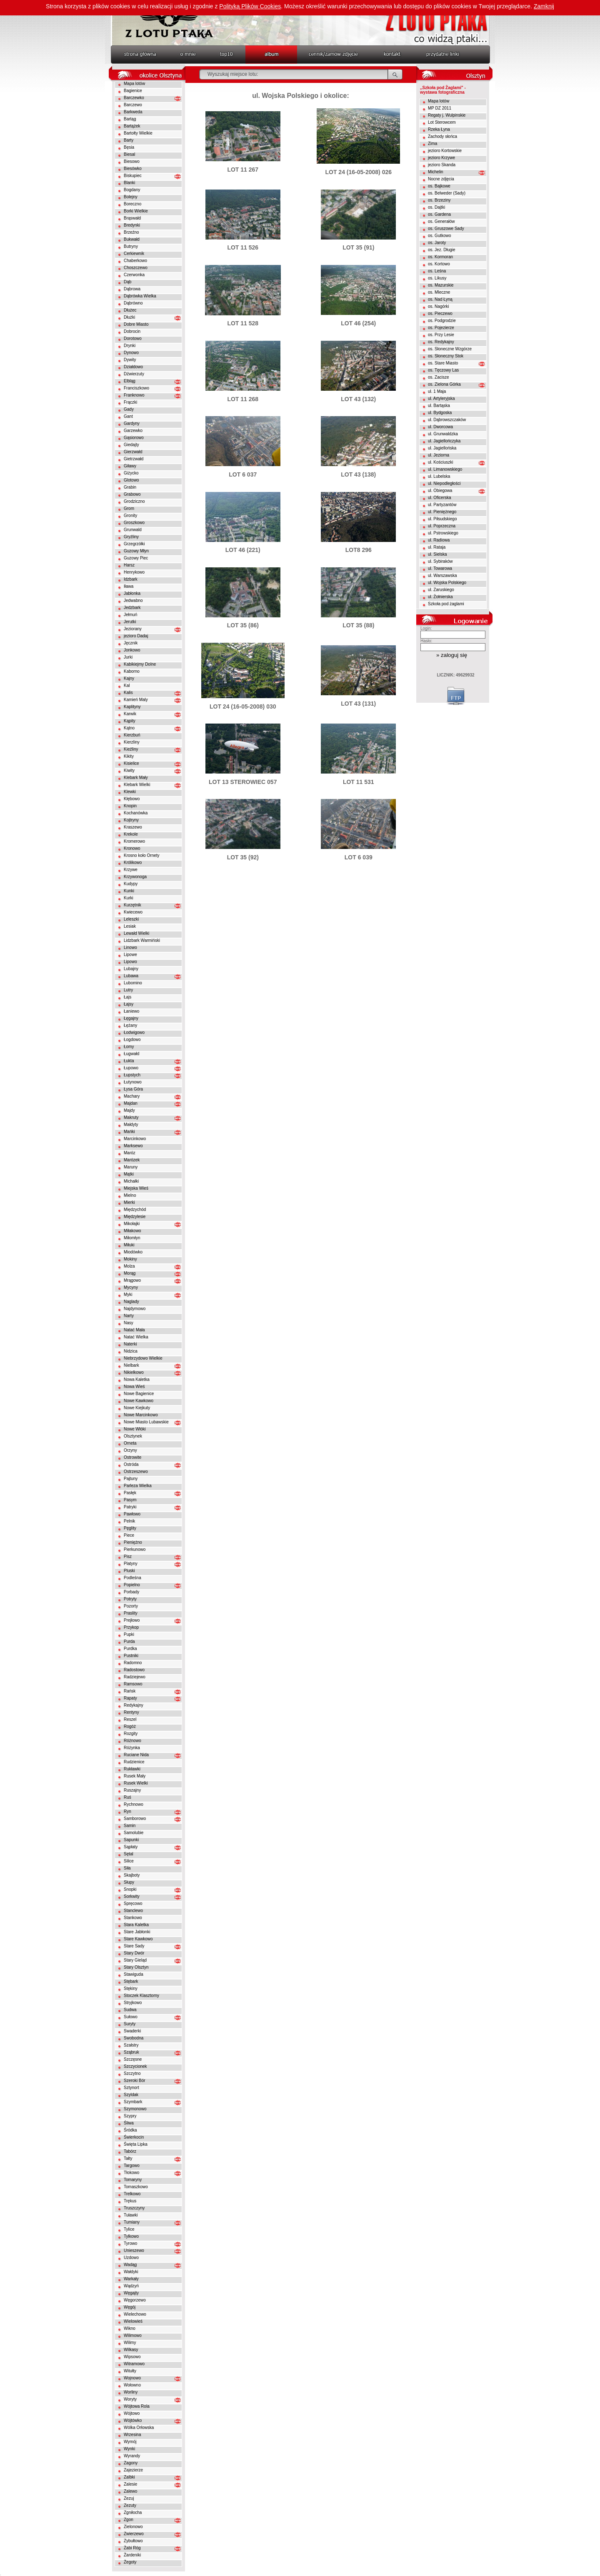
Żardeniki (132, 2555)
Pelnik (129, 1521)
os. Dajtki (436, 207)
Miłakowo (132, 1230)
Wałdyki (131, 2271)
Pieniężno (133, 1542)
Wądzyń (131, 2286)
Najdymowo (134, 1308)
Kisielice (131, 763)
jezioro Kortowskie (445, 150)
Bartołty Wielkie (138, 133)
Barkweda (133, 112)
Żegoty (130, 2562)
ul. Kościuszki (440, 462)
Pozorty (131, 1606)
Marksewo (133, 1145)
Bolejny (131, 197)
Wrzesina (132, 2434)
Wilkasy (131, 2349)
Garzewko (133, 430)
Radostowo (134, 1669)
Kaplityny (132, 706)
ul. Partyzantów (442, 504)
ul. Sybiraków (440, 561)
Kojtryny (131, 820)
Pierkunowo (134, 1549)
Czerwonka (134, 274)
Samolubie (133, 1832)
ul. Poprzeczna (441, 526)
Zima (432, 143)
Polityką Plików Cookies (250, 6)
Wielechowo (135, 2314)
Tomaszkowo (136, 2186)
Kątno (129, 728)
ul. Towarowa (440, 568)
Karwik (130, 713)
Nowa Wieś (134, 1386)
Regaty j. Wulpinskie (446, 115)
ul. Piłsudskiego (442, 519)
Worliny (131, 2392)
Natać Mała (134, 1330)
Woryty (130, 2399)
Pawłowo (132, 1514)
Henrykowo (134, 572)
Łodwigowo (134, 1032)
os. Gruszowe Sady (446, 228)
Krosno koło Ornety (142, 855)
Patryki (130, 1507)
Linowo (130, 947)
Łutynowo (133, 1082)
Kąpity (129, 721)
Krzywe (131, 869)
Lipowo (130, 961)
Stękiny (131, 1988)
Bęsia (129, 147)
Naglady (131, 1301)
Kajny (129, 678)
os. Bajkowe (439, 186)
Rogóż (130, 1726)
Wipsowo (132, 2356)
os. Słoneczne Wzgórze (450, 349)
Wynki (129, 2448)
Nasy (128, 1322)
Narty (129, 1315)
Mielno (130, 1195)
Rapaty (130, 1698)
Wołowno (132, 2385)
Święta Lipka (136, 2144)
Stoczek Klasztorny (141, 1995)
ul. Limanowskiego (445, 469)
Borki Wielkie (136, 211)
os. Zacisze (438, 377)
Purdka (130, 1648)
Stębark (131, 1981)
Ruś (127, 1797)
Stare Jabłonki (137, 1932)
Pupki (129, 1634)
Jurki (128, 657)
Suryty (129, 2024)
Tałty (128, 2158)
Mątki (129, 1174)
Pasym (130, 1500)
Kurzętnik (132, 905)
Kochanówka (136, 813)
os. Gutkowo (439, 235)
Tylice (129, 2229)
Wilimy (130, 2342)
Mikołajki (132, 1223)
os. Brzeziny (439, 200)
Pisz (128, 1556)
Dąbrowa (132, 289)
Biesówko (133, 168)
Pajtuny (131, 1478)
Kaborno (132, 671)
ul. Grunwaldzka (443, 434)
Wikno (129, 2328)
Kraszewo (133, 827)
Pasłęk (130, 1492)
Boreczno (132, 204)
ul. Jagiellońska (442, 448)
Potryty (130, 1599)
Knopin (130, 806)
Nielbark (131, 1365)
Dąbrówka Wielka (140, 296)
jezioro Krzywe (441, 157)
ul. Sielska (437, 554)
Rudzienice (134, 1762)
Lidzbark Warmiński (142, 940)
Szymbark (133, 2101)
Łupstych (132, 1075)
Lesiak (130, 926)
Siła (127, 1868)
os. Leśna (437, 271)
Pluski (129, 1570)
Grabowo (132, 494)
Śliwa (129, 2123)
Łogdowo (132, 1039)
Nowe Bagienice (139, 1393)
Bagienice (133, 90)
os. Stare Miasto (443, 363)
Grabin (130, 487)
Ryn (127, 1811)
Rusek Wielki (136, 1783)
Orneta (130, 1443)
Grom (129, 508)
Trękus (130, 2201)
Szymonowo (135, 2109)
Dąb (127, 282)
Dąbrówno (133, 303)
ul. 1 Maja (437, 391)
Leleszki (131, 919)
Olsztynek (133, 1436)
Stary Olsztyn (136, 1967)
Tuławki (131, 2215)
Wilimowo (133, 2335)
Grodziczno (134, 501)
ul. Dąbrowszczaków (447, 419)
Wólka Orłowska (139, 2427)
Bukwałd (132, 239)
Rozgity (131, 1733)
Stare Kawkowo (138, 1939)
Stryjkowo (133, 2002)
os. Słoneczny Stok (445, 356)
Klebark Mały (136, 777)
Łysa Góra (133, 1089)
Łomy (129, 1046)
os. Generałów (441, 221)
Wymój (130, 2441)
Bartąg (130, 119)
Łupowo (131, 1068)
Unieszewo (134, 2250)
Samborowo (135, 1818)
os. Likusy (437, 278)
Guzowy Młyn (136, 551)
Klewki (130, 791)
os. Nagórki (438, 306)
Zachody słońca (442, 136)
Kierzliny (132, 742)
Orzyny (130, 1450)
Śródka (130, 2130)
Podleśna (132, 1577)
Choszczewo (136, 267)
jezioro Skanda (441, 164)
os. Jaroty (437, 242)
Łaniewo (131, 1011)
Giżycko (131, 473)
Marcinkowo (135, 1138)
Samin (129, 1825)
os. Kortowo (439, 264)
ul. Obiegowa (440, 490)
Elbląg (129, 381)
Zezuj (129, 2498)
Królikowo (133, 862)
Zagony (131, 2463)
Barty (128, 140)
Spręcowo (133, 1903)
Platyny (131, 1563)
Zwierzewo (134, 2533)
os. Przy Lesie (441, 334)
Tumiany (132, 2222)
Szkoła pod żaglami (446, 604)
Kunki (129, 891)
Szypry (130, 2116)
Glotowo (131, 480)
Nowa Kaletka (137, 1379)
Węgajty (131, 2293)
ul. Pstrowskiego (443, 533)
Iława (128, 586)
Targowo (132, 2165)
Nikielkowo (134, 1372)
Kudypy (131, 883)
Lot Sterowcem (442, 122)
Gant (128, 416)
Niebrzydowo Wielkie (143, 1358)
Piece (129, 1535)
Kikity (129, 756)
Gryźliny (131, 536)
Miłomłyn (132, 1238)
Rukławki (132, 1769)
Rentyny (131, 1712)
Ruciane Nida (136, 1754)
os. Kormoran (440, 257)
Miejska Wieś (136, 1188)
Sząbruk (131, 2052)
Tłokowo (131, 2172)
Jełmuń (130, 614)
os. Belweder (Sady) (446, 193)
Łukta (129, 1060)
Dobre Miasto (136, 324)
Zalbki (129, 2477)
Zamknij (544, 6)
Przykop (131, 1627)
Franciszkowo (136, 388)
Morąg (129, 1273)
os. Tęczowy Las (443, 370)
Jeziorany (133, 629)
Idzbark (131, 579)
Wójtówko (133, 2420)
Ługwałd (131, 1053)
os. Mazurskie (441, 285)
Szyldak (131, 2094)
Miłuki (129, 1245)
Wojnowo (132, 2378)
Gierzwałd (133, 451)
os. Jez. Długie (441, 249)
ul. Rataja (436, 547)
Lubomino (133, 983)
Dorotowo (133, 338)
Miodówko (133, 1252)
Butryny (131, 246)
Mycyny (131, 1287)
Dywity (130, 359)
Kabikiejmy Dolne (140, 664)
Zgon (128, 2519)
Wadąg (130, 2264)
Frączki (130, 402)
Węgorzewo (135, 2300)
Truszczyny (134, 2208)
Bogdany (132, 189)
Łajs (127, 997)
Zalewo (130, 2491)
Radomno (133, 1662)
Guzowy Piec (136, 558)
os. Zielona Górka (444, 384)
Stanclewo (133, 1910)
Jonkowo (132, 650)
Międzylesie (134, 1216)
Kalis (128, 692)
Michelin (435, 172)
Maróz (129, 1153)
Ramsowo (133, 1684)
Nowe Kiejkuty (137, 1407)
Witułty (130, 2371)
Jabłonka (132, 593)
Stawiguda (133, 1974)
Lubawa (131, 975)
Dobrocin (132, 331)
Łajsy (128, 1004)
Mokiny (130, 1259)
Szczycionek (135, 2066)
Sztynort (131, 2087)
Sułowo (131, 2016)
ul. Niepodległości (444, 483)
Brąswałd (132, 218)
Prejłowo (132, 1620)
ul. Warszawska (442, 575)
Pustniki (131, 1655)
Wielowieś (133, 2321)
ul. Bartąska (439, 405)
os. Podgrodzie (442, 320)
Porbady (131, 1592)
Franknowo (134, 395)
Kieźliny (131, 749)
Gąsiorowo (134, 437)
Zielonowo (133, 2526)
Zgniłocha (133, 2512)
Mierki (129, 1202)
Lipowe (130, 954)
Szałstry (131, 2045)
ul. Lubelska (439, 476)
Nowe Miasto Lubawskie (146, 1422)
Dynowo (131, 352)
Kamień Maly (136, 699)
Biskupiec (133, 175)
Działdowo (133, 366)
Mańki (129, 1131)
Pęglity (130, 1528)
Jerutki (130, 621)
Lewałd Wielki (136, 933)
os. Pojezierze (441, 327)
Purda (129, 1641)
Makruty (131, 1117)
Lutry (128, 990)
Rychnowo (133, 1804)
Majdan (131, 1103)
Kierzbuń (132, 735)
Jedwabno (133, 600)
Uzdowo (131, 2257)
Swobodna (133, 2038)
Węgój (129, 2307)
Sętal (128, 1854)
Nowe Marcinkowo (141, 1415)
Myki (128, 1294)
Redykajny (133, 1705)
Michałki (131, 1181)
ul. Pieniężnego (442, 511)
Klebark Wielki (137, 784)
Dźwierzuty (134, 374)
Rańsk (129, 1691)
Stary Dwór (134, 1953)
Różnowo (132, 1740)
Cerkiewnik (134, 253)
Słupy (129, 1882)
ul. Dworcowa (440, 426)
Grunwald (133, 529)
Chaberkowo (135, 260)
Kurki (128, 898)
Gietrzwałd (133, 459)
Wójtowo (132, 2413)
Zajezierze (133, 2470)
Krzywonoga (135, 876)
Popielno (132, 1585)
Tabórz (130, 2151)
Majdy (129, 1110)
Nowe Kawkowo (138, 1400)
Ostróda (131, 1464)
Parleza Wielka (138, 1485)
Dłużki (129, 317)
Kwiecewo (133, 912)
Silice (129, 1861)
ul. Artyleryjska (441, 398)
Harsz (129, 565)
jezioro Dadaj (136, 636)
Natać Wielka (136, 1337)
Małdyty (131, 1124)
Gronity (130, 515)
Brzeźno (131, 232)
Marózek (132, 1160)
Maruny (131, 1167)
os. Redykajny (441, 341)
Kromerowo (134, 841)
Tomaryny (133, 2179)
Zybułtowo (133, 2541)
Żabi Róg (132, 2548)
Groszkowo (134, 522)
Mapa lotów (134, 83)
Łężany (130, 1025)
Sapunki (131, 1839)
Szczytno (132, 2073)
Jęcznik (131, 643)
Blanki (129, 182)
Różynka (132, 1747)
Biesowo (132, 161)
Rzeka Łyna (439, 129)
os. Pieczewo (440, 313)
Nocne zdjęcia (441, 179)
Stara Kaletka (136, 1924)
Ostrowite (132, 1457)
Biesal (129, 154)
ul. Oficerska (439, 497)
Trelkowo (132, 2194)
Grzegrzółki (134, 544)
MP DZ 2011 (439, 108)
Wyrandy (132, 2456)
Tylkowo (131, 2236)
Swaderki (132, 2031)
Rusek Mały (134, 1776)
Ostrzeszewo (136, 1471)
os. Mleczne (439, 292)
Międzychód (135, 1209)
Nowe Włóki (135, 1429)
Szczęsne (133, 2059)
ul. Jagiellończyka (444, 441)
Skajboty (132, 1875)
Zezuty (130, 2505)
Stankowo (133, 1917)
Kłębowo (132, 798)
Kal (127, 685)
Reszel (130, 1719)
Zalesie (130, 2484)
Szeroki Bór (134, 2080)
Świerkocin (134, 2137)
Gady (129, 409)
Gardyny (132, 423)
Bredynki (132, 225)
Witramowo (134, 2363)
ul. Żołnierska (440, 596)
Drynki (129, 345)
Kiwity (129, 770)
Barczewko (134, 97)
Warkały (131, 2278)
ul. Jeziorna (438, 455)
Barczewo (133, 104)
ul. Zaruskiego (441, 589)
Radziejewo (134, 1677)
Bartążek (132, 126)
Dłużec (130, 310)
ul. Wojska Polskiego (447, 582)
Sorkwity (132, 1896)
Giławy (130, 466)
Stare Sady (134, 1946)
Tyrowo (130, 2243)
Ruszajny (132, 1790)
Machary (132, 1096)
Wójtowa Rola (137, 2406)
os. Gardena (439, 214)
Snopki (130, 1889)
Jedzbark (132, 607)
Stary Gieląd (135, 1960)
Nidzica (131, 1351)
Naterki (130, 1344)
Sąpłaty (131, 1847)
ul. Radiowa (439, 540)
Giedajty (131, 444)
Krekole (131, 834)
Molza (129, 1266)
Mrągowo (132, 1280)
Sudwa (130, 2009)
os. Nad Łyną (440, 299)
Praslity (131, 1613)
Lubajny (131, 968)
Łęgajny (131, 1018)
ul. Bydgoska (440, 412)
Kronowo (132, 848)
